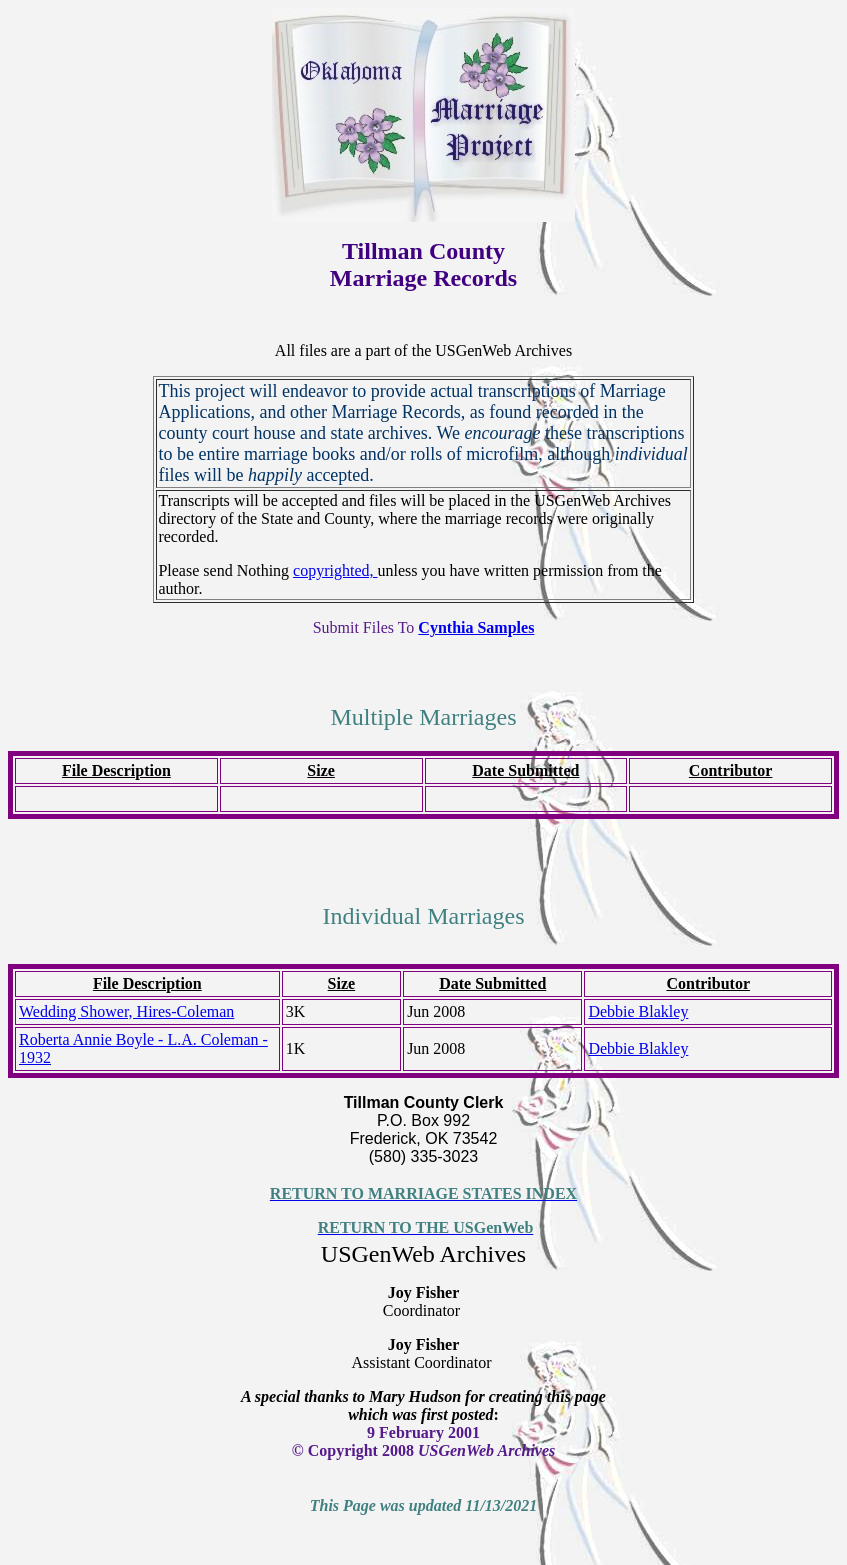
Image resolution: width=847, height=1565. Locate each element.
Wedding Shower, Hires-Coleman (126, 1011)
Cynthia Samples (476, 627)
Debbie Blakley (638, 1011)
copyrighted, (335, 570)
